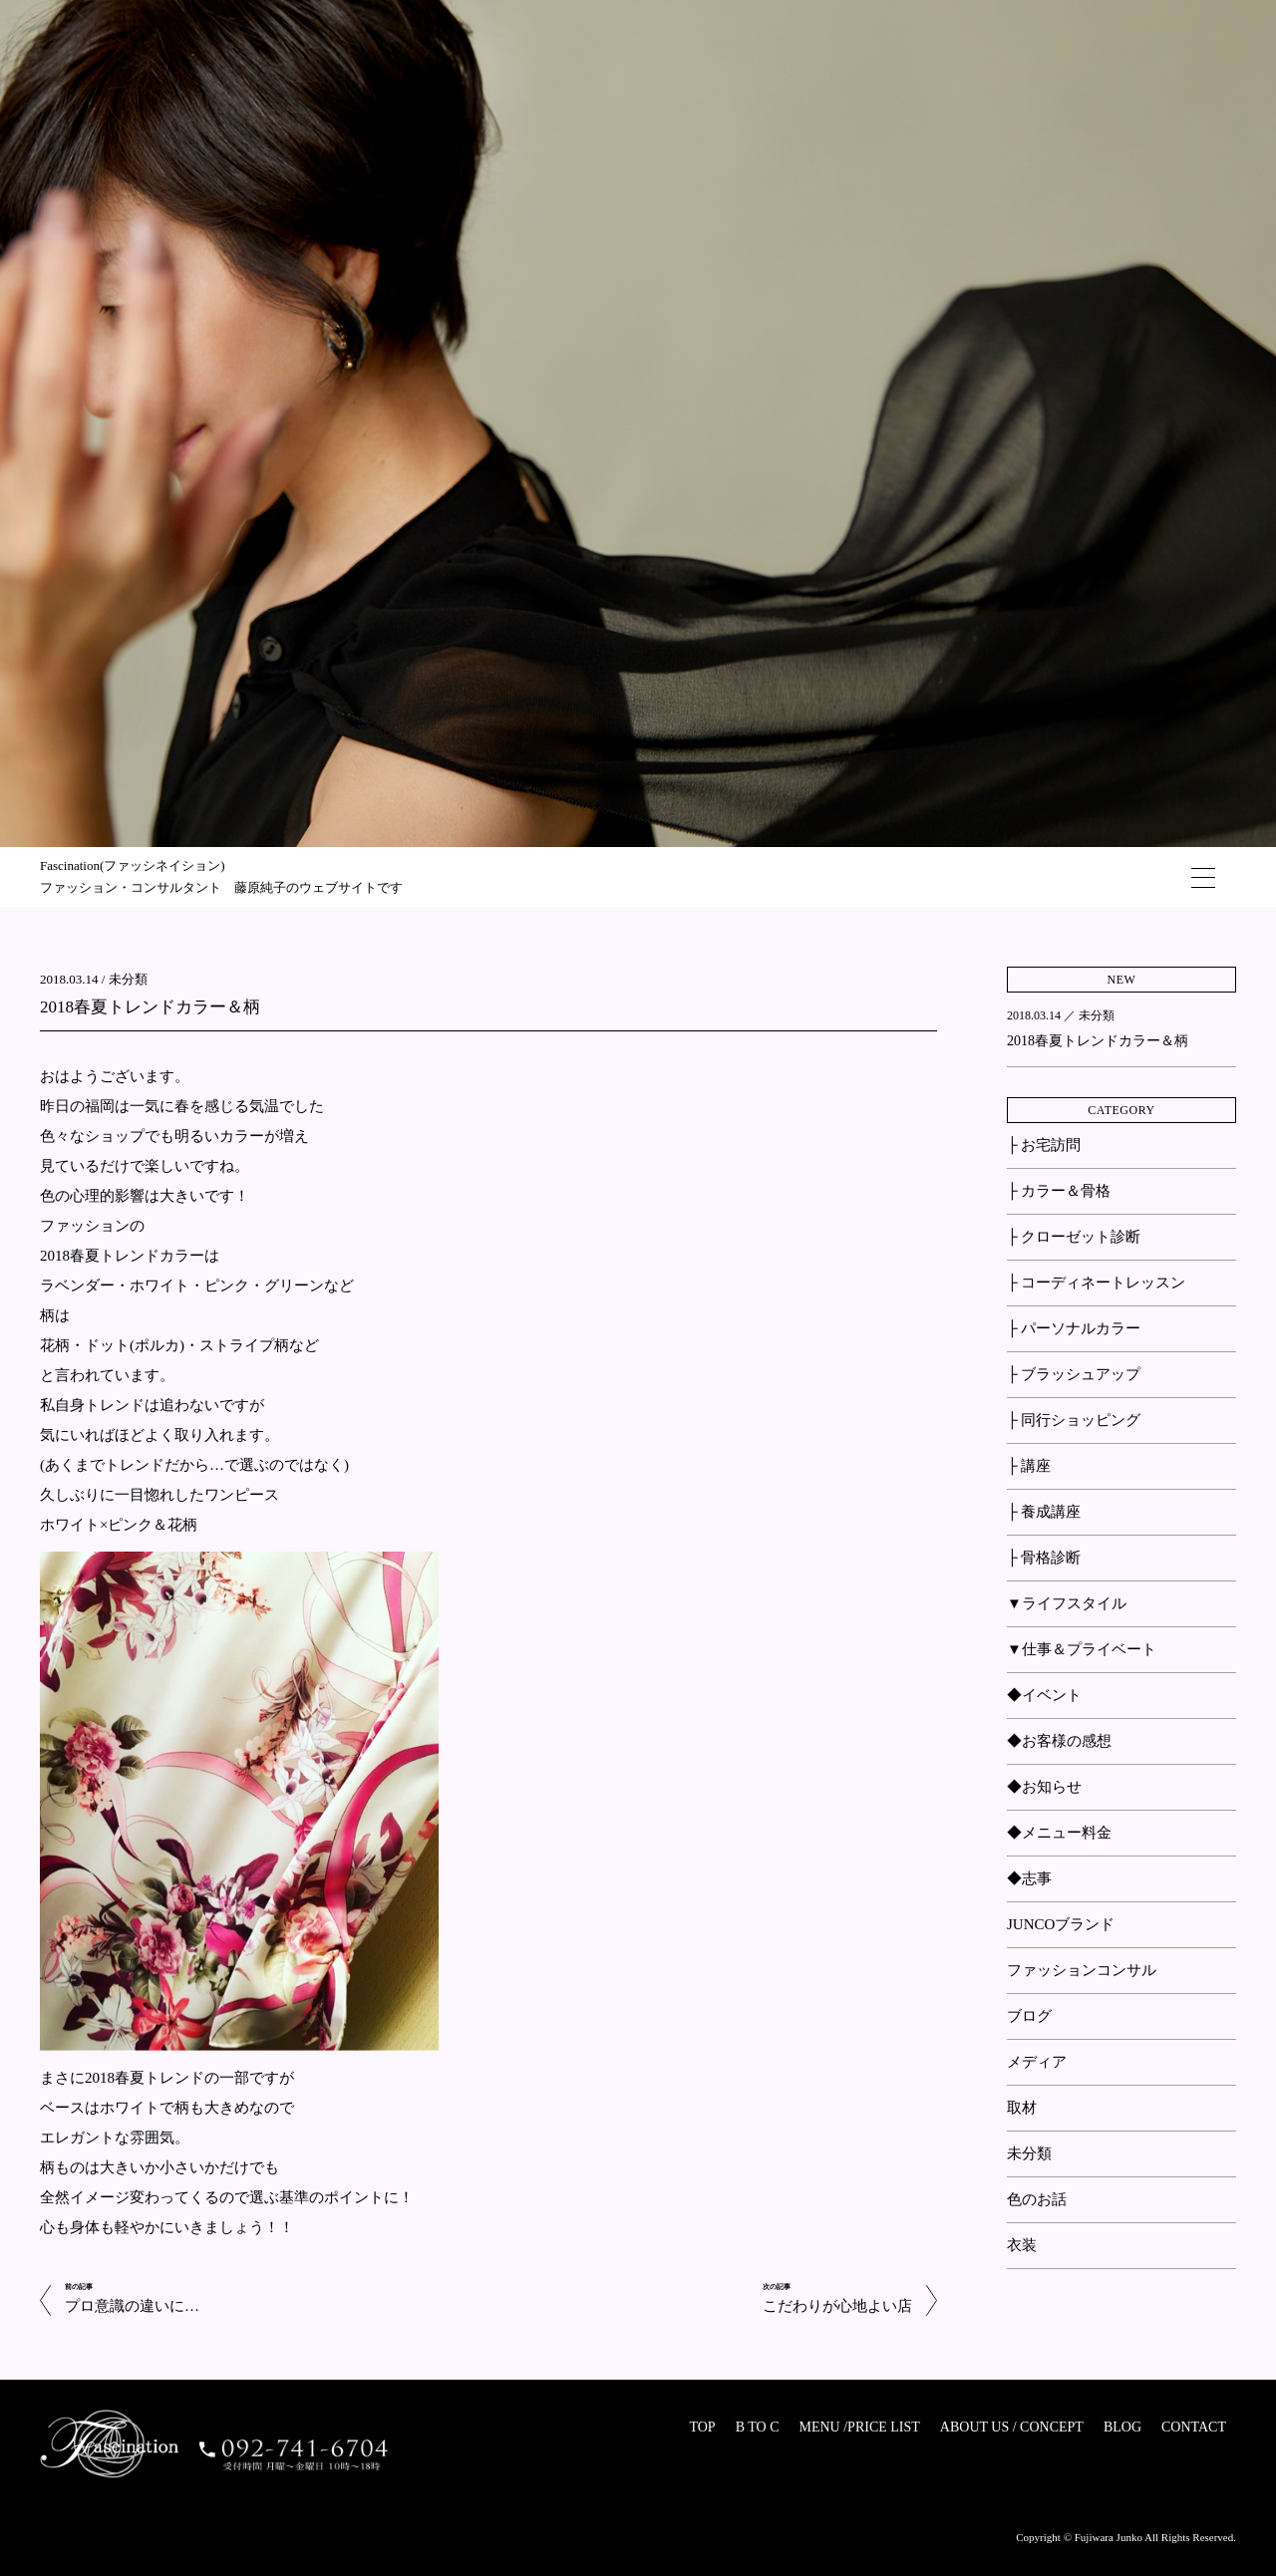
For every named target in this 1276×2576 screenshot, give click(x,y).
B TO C (758, 2427)
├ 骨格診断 (1044, 1558)
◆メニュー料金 (1059, 1833)
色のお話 (1037, 2199)
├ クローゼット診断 (1073, 1237)
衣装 (1022, 2245)
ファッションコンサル (1081, 1970)
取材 (1022, 2108)
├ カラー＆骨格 (1059, 1191)
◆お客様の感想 (1059, 1741)
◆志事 (1029, 1878)
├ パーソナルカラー (1073, 1328)
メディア (1037, 2062)
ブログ (1029, 2016)
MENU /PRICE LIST (858, 2427)
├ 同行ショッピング (1073, 1420)
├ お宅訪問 (1044, 1145)
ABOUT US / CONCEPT (1012, 2427)
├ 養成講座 (1044, 1512)
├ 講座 (1029, 1466)
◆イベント (1044, 1695)
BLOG (1122, 2427)
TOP (702, 2427)
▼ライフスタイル (1066, 1603)
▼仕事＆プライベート (1081, 1649)
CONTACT (1193, 2427)
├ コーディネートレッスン (1096, 1282)
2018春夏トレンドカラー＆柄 (150, 1007)
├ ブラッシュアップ (1073, 1374)
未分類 (128, 979)
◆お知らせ (1044, 1787)
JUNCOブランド (1061, 1924)
